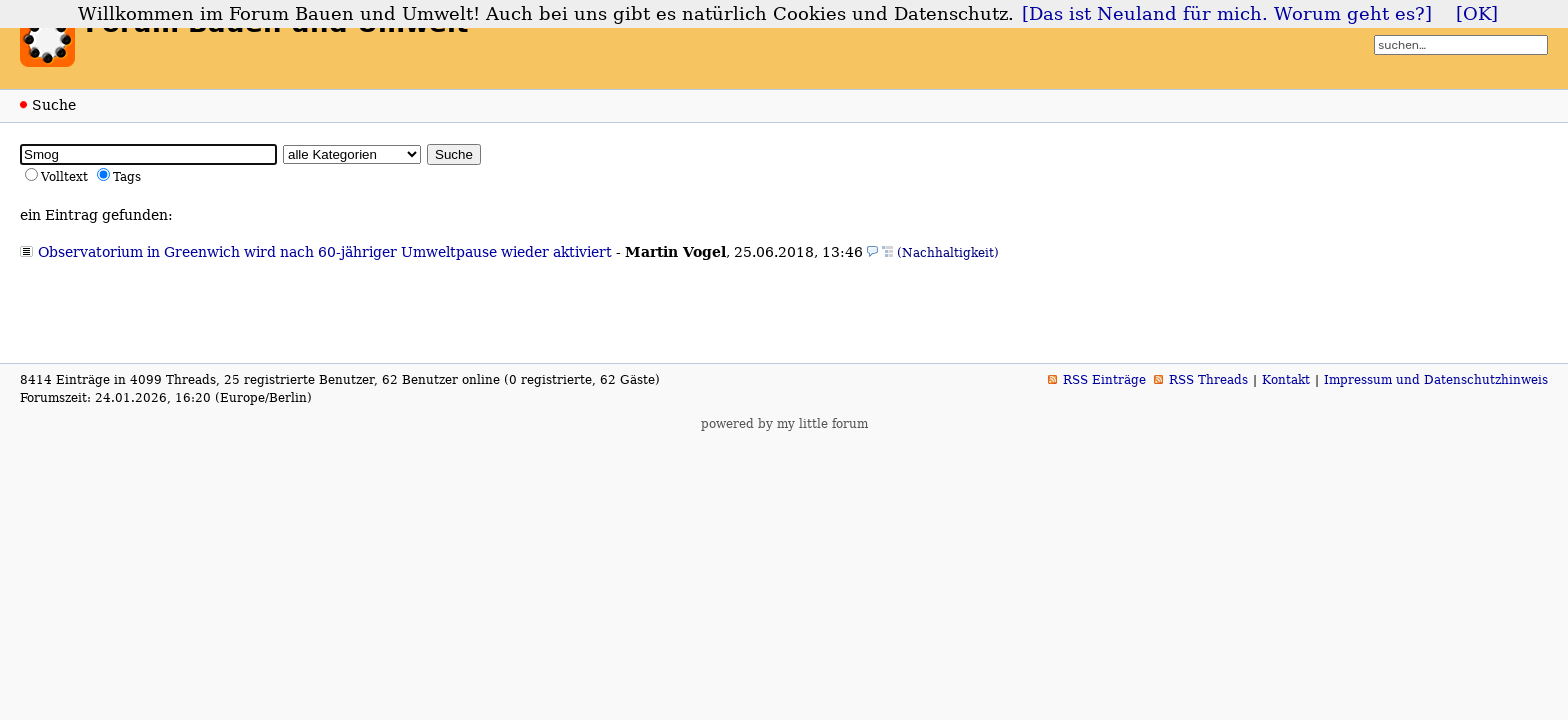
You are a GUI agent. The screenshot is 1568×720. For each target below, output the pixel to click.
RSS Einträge (1104, 380)
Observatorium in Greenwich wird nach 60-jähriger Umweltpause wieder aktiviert (325, 252)
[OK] (1477, 14)
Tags (127, 177)
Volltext (64, 177)
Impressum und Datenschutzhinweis (1436, 380)
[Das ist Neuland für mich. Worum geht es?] (1227, 14)
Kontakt (1286, 380)
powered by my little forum (784, 424)
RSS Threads (1208, 380)
